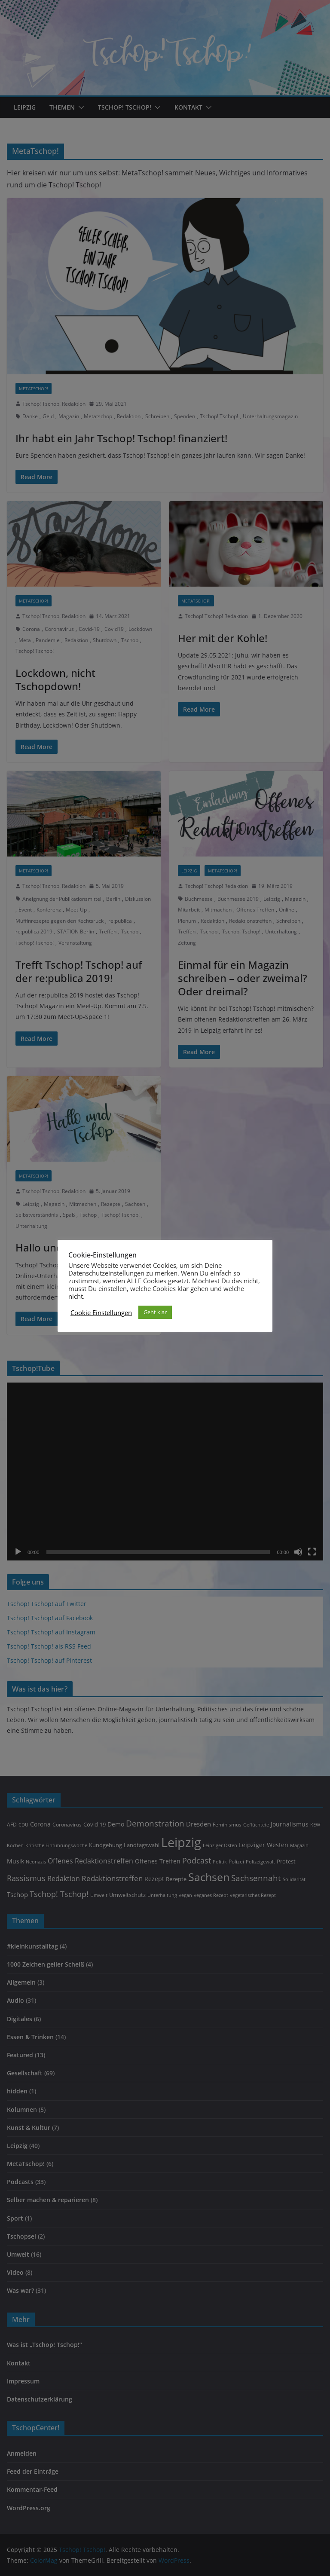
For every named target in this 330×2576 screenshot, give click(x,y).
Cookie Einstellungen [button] (101, 1312)
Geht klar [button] (155, 1312)
